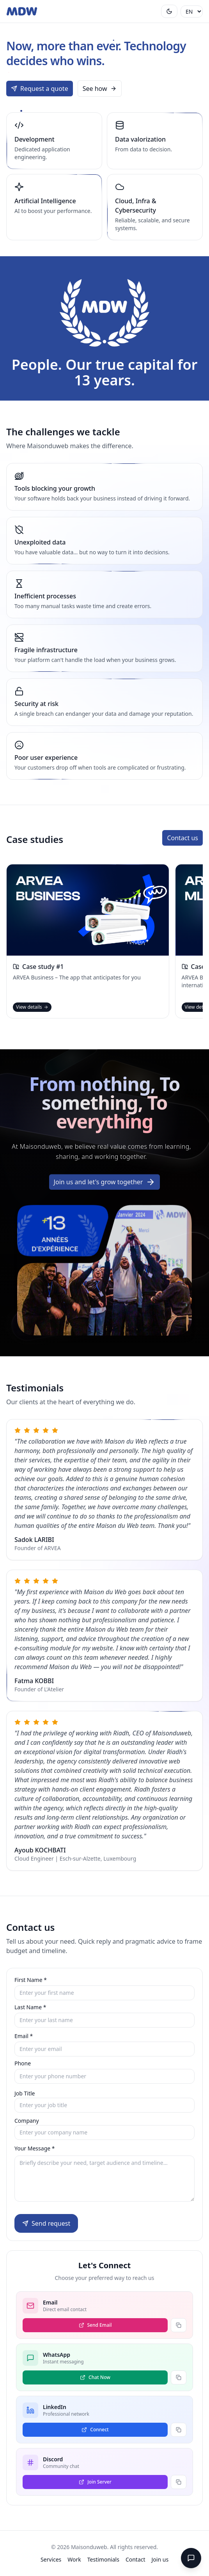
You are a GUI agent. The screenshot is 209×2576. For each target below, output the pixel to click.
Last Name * (30, 2007)
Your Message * (34, 2148)
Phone (22, 2063)
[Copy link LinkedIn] (178, 2430)
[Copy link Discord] (178, 2482)
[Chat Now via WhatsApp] (95, 2377)
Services (51, 2559)
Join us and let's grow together (105, 1186)
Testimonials (103, 2559)
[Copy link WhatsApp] (178, 2377)
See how (100, 88)
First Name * (30, 1979)
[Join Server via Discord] (95, 2482)
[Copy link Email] (178, 2325)
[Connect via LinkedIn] (95, 2430)
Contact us (182, 838)
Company (26, 2120)
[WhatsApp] (191, 2558)
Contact (135, 2559)
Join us (160, 2559)
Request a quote (39, 88)
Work (74, 2559)
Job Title (24, 2093)
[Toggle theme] (169, 11)
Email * (23, 2036)
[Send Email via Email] (95, 2325)
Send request (46, 2223)
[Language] (192, 11)
